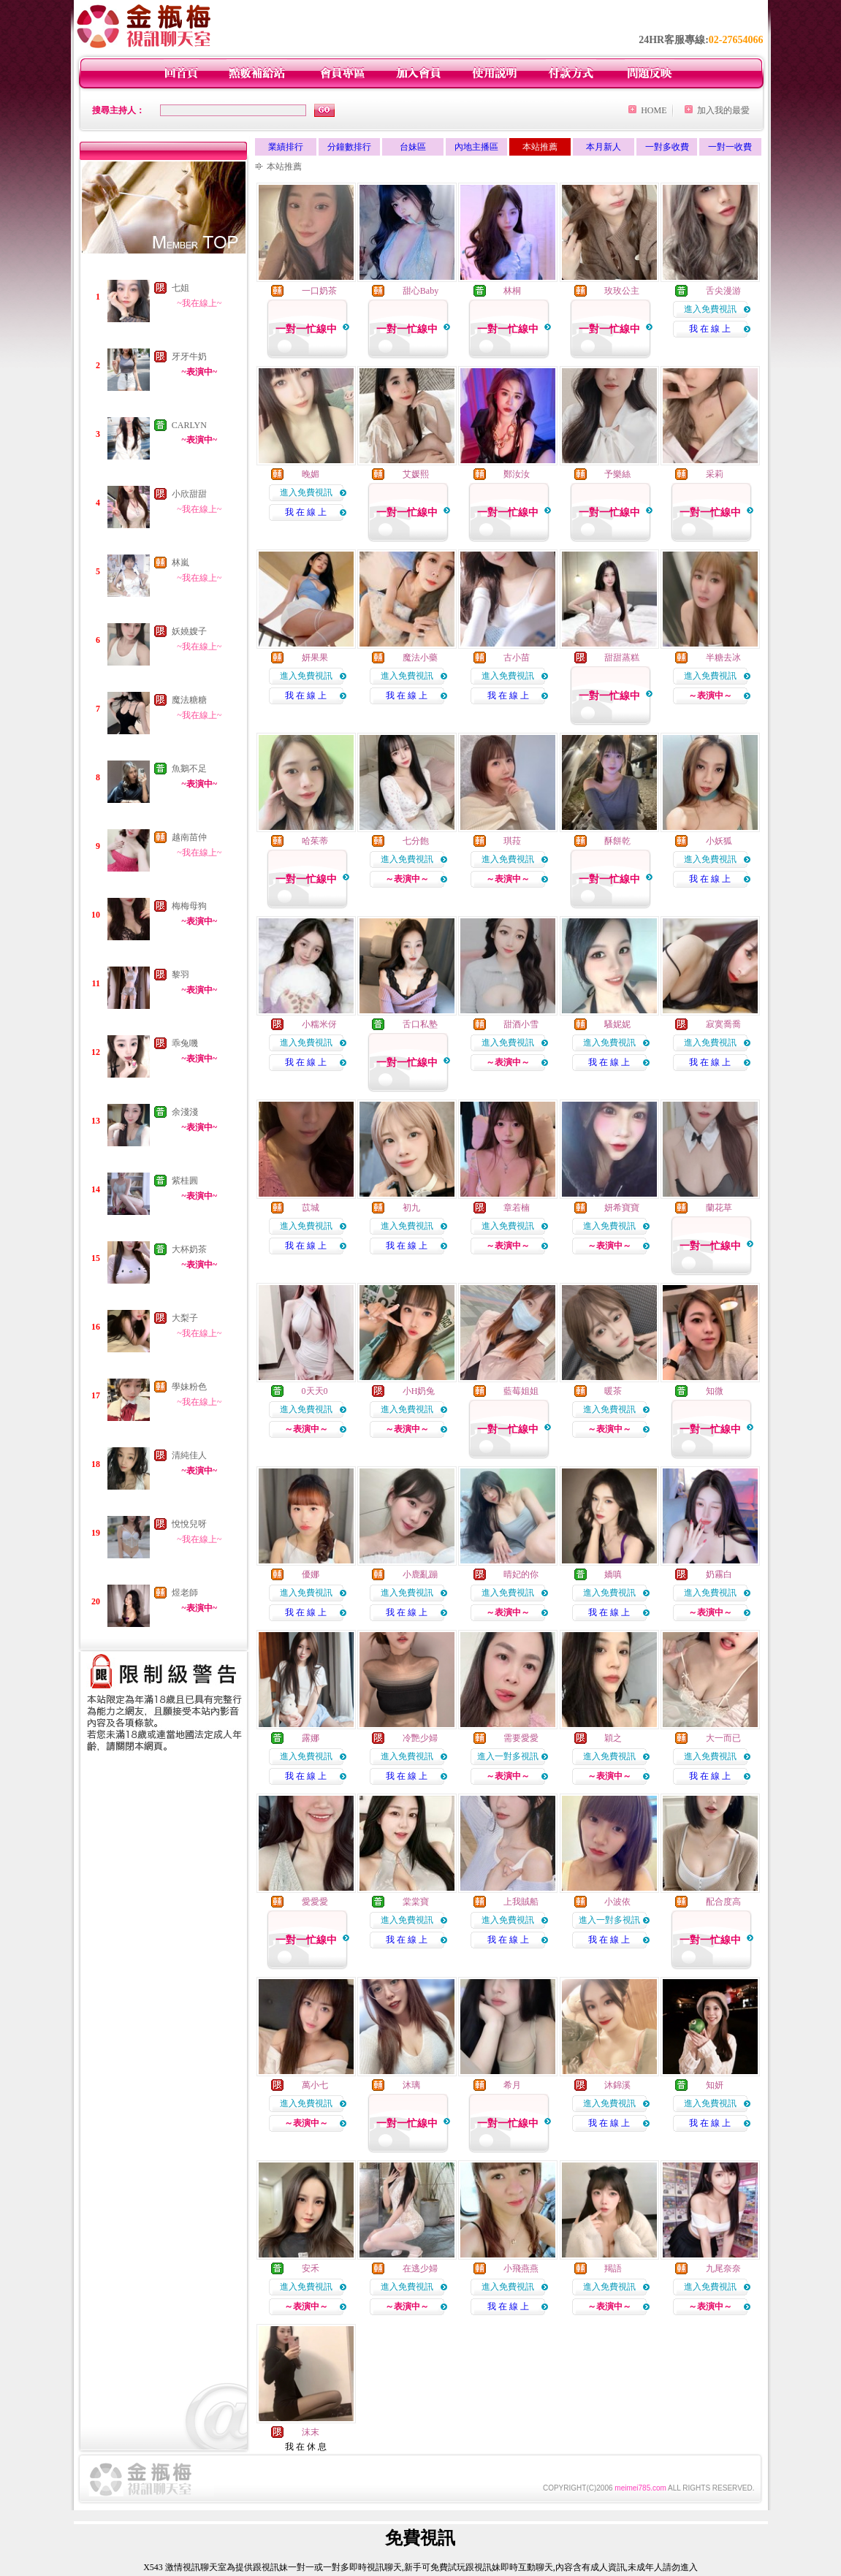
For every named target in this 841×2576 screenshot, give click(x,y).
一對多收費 (667, 147)
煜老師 (185, 1593)
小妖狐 (719, 841)
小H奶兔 (419, 1391)
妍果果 (315, 657)
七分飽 (416, 841)
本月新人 (603, 147)
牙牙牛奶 (189, 356)
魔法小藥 (420, 657)
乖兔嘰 (185, 1043)
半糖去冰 (723, 657)
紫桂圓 (185, 1180)
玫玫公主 (621, 291)
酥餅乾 (617, 841)
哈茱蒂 (315, 841)
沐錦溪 (617, 2085)
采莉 (714, 474)
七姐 (180, 288)
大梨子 (185, 1318)
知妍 (714, 2085)
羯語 (613, 2268)
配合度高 (723, 1902)
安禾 (310, 2268)
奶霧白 (719, 1574)
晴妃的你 (521, 1574)
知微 (714, 1391)
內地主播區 (476, 147)
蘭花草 (719, 1208)
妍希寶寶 (621, 1208)
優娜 (310, 1574)
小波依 (617, 1902)
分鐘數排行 (349, 147)
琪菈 (512, 841)
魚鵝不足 (189, 768)
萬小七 (315, 2085)
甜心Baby (420, 291)
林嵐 (180, 562)
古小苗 (516, 657)
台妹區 (413, 147)
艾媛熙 (416, 474)
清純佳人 (189, 1455)
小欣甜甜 (189, 494)
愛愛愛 (315, 1902)
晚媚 (310, 474)
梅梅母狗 (189, 906)
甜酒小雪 (521, 1024)
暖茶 (613, 1391)
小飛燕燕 (521, 2268)
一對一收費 (730, 147)
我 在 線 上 (710, 329)
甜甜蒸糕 (621, 657)
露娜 (310, 1738)
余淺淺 (185, 1112)
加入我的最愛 (723, 110)
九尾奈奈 (723, 2268)
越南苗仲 (189, 837)
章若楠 (516, 1208)
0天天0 (315, 1391)
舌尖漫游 (723, 291)
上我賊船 (521, 1902)
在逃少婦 (420, 2268)
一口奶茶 (319, 291)
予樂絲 (617, 474)
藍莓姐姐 (521, 1391)
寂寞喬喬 (723, 1024)
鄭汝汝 (516, 474)
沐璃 (411, 2085)
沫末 (310, 2432)
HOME (653, 110)
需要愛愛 (521, 1738)
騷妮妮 (617, 1024)
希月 (512, 2085)
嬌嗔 (613, 1574)
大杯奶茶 (189, 1249)
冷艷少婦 (420, 1738)
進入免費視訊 (710, 309)
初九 (411, 1208)
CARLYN (189, 425)
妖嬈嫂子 (189, 631)
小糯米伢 (319, 1024)
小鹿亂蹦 (420, 1574)
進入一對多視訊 (508, 1756)
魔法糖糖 (189, 700)
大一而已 (723, 1738)
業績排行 (285, 147)
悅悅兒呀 (189, 1524)
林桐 (512, 291)
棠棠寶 (416, 1902)
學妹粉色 (189, 1387)
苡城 (310, 1208)
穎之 (613, 1738)
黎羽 (180, 974)
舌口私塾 (420, 1024)
